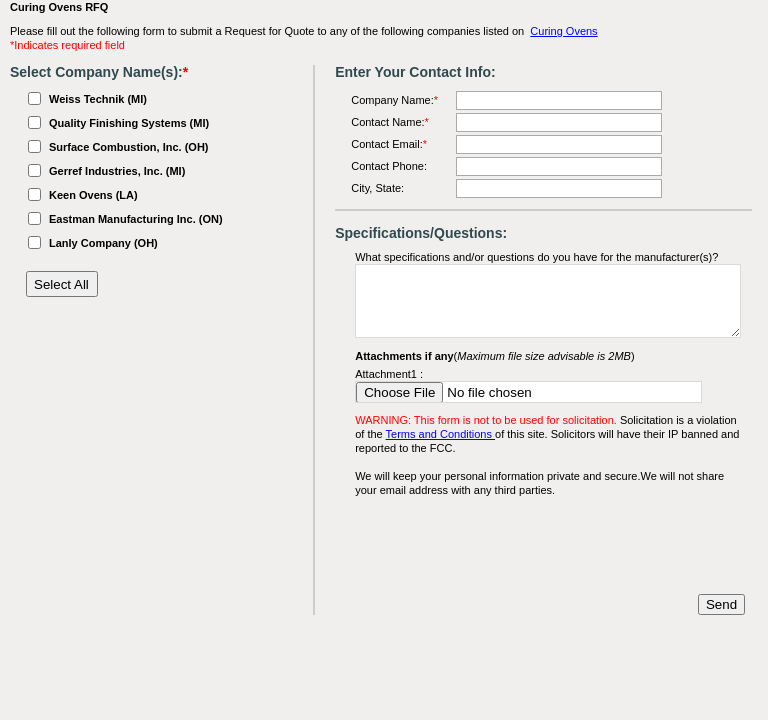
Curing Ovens (563, 31)
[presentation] (507, 546)
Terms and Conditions (440, 434)
